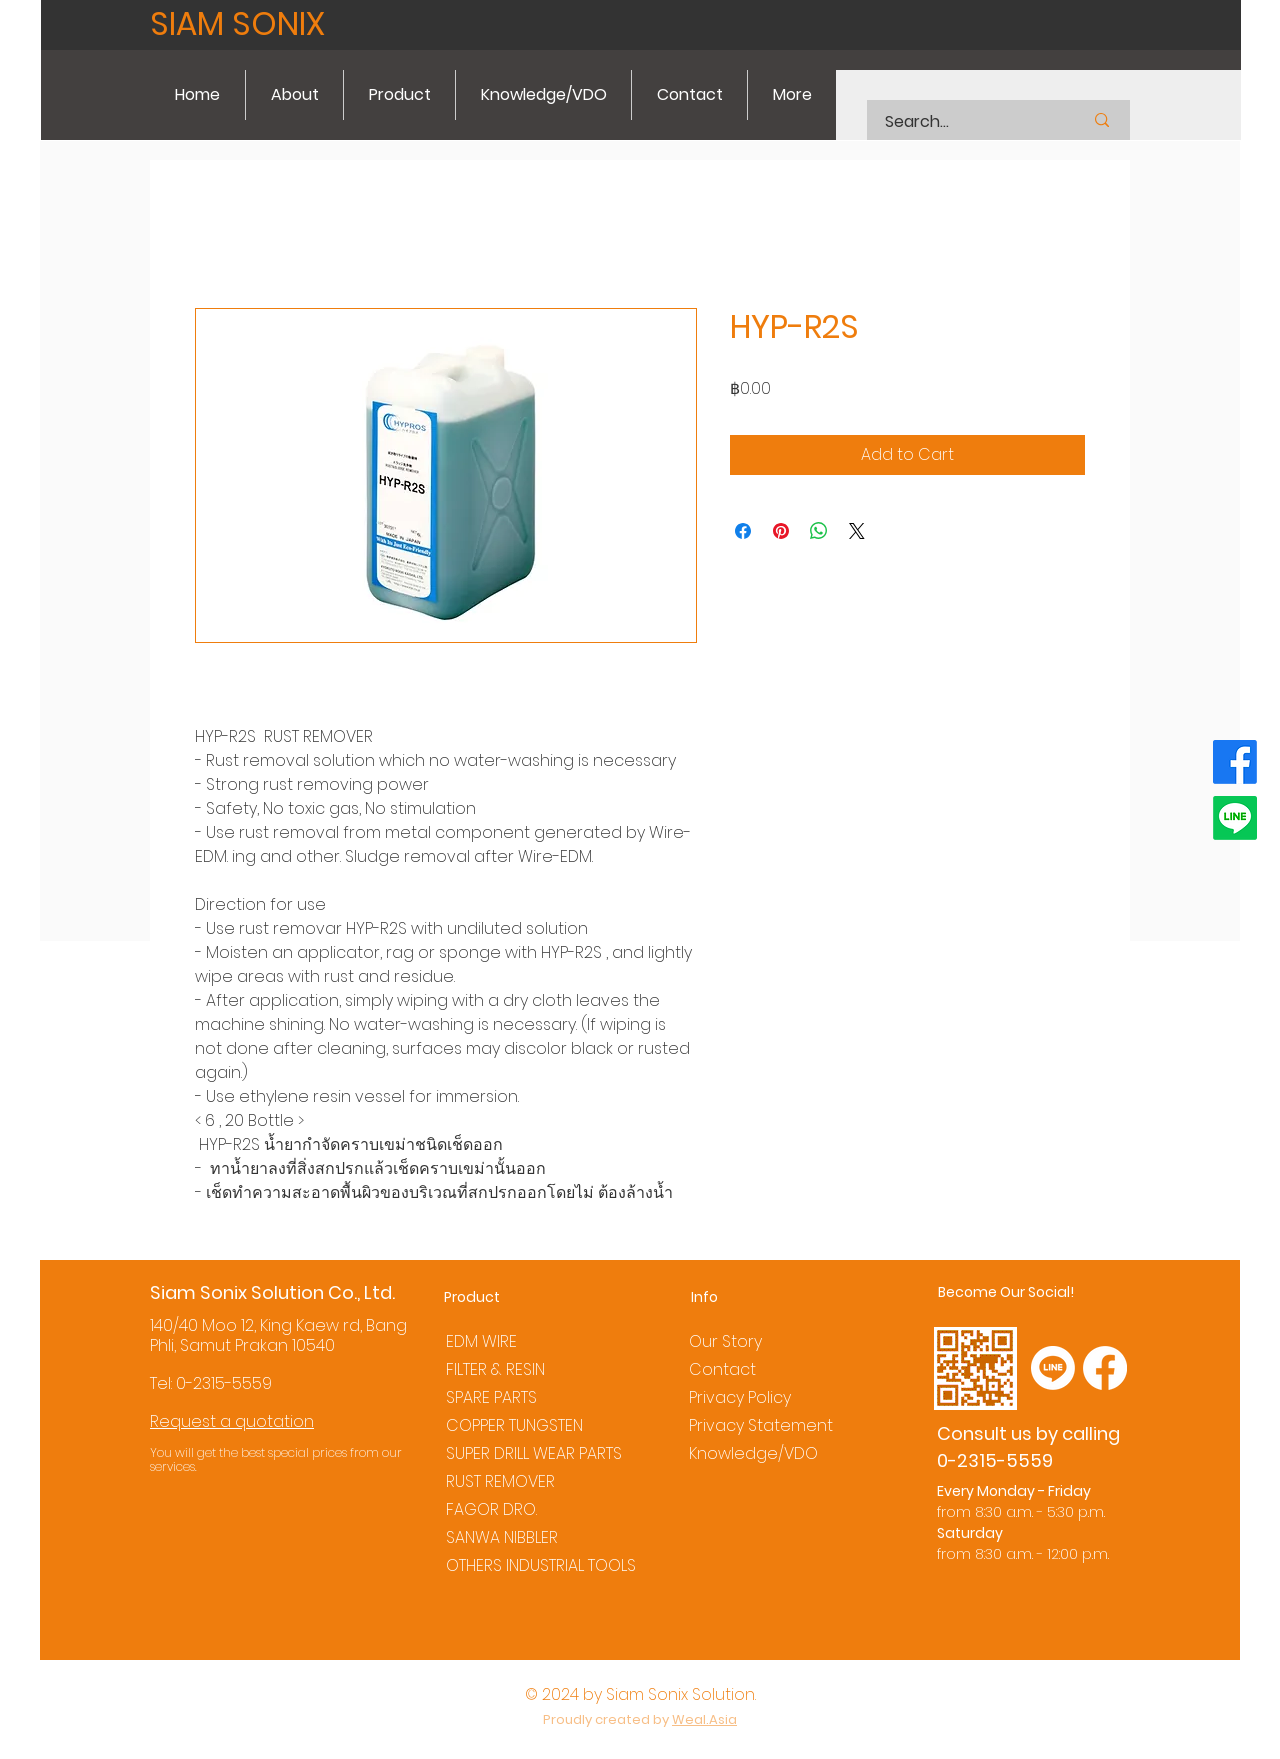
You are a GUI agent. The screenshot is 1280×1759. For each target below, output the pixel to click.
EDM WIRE (481, 1341)
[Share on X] (857, 531)
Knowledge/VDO (753, 1453)
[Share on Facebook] (743, 531)
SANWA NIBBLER (502, 1537)
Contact (722, 1369)
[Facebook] (1235, 762)
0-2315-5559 (224, 1383)
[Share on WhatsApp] (819, 531)
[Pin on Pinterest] (781, 531)
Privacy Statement (761, 1425)
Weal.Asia (704, 1719)
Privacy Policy (740, 1397)
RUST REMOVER (500, 1481)
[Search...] (958, 122)
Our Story (725, 1341)
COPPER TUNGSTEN (514, 1425)
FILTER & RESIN (495, 1369)
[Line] (1235, 818)
